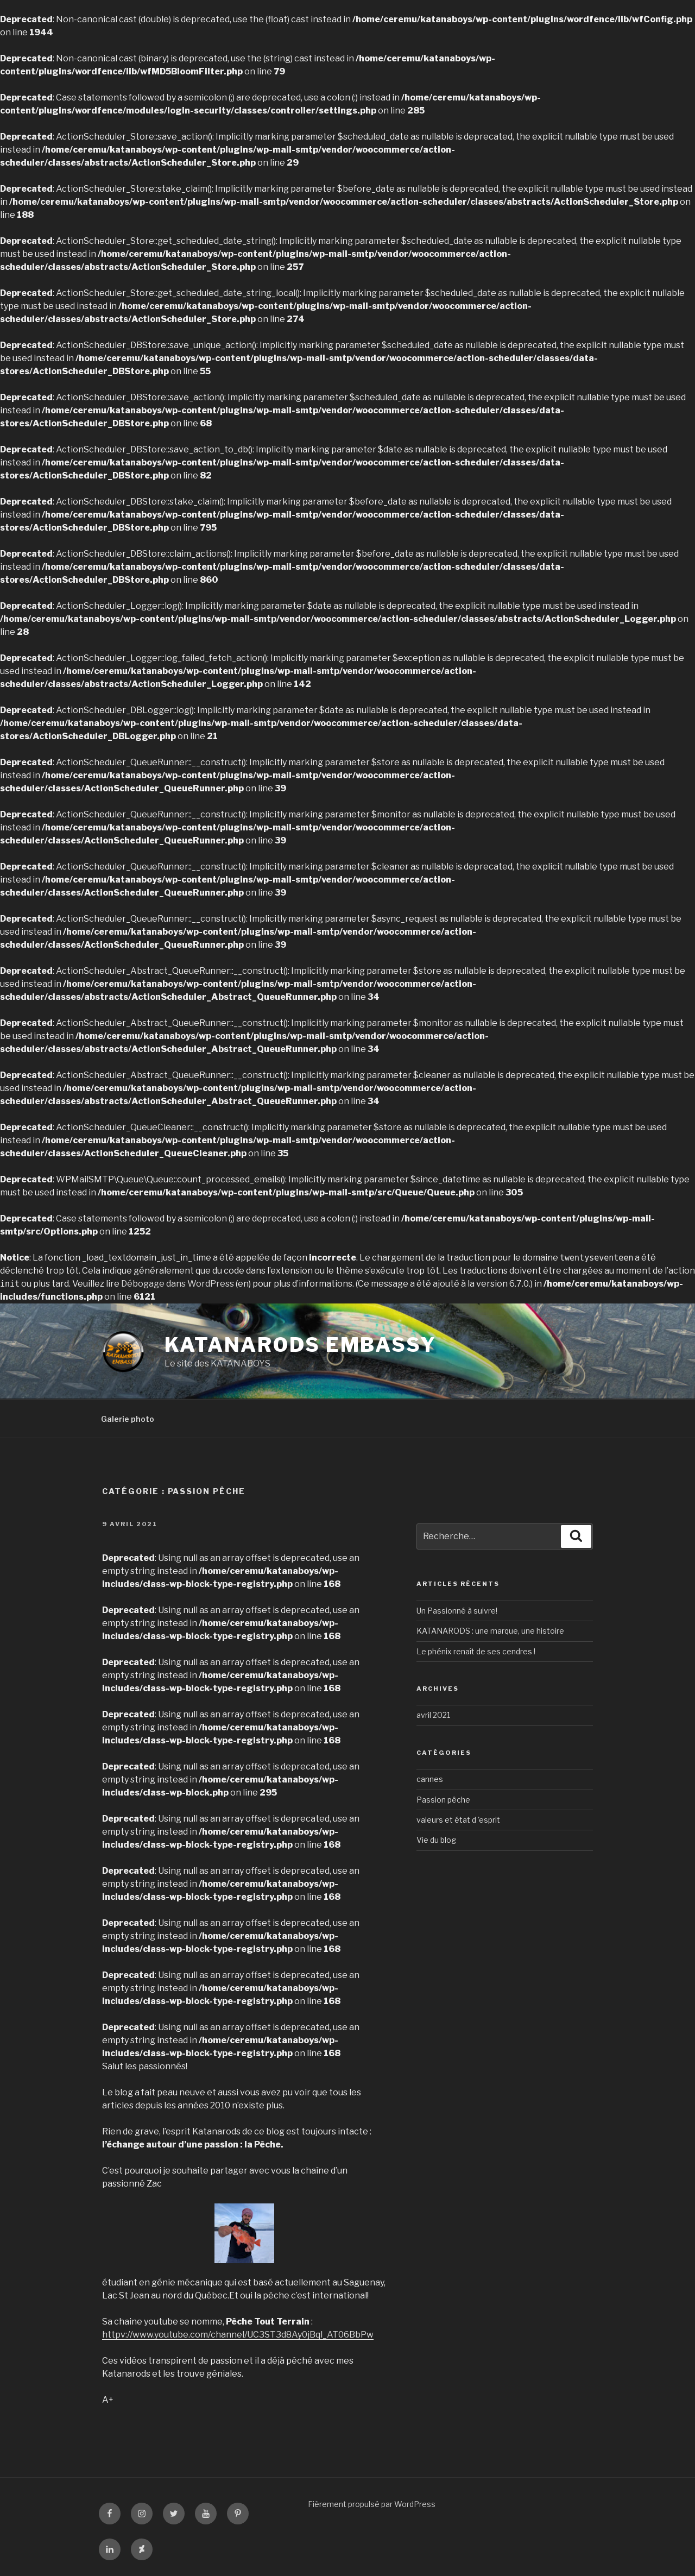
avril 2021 (433, 1715)
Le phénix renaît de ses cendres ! (475, 1651)
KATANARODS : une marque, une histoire (490, 1630)
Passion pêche (443, 1799)
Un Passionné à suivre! (456, 1610)
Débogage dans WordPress (177, 1283)
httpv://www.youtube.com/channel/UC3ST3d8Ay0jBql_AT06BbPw (238, 2334)
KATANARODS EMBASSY (301, 1345)
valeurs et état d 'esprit (458, 1819)
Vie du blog (436, 1839)
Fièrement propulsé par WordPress (371, 2504)
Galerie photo (127, 1419)
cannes (429, 1779)
